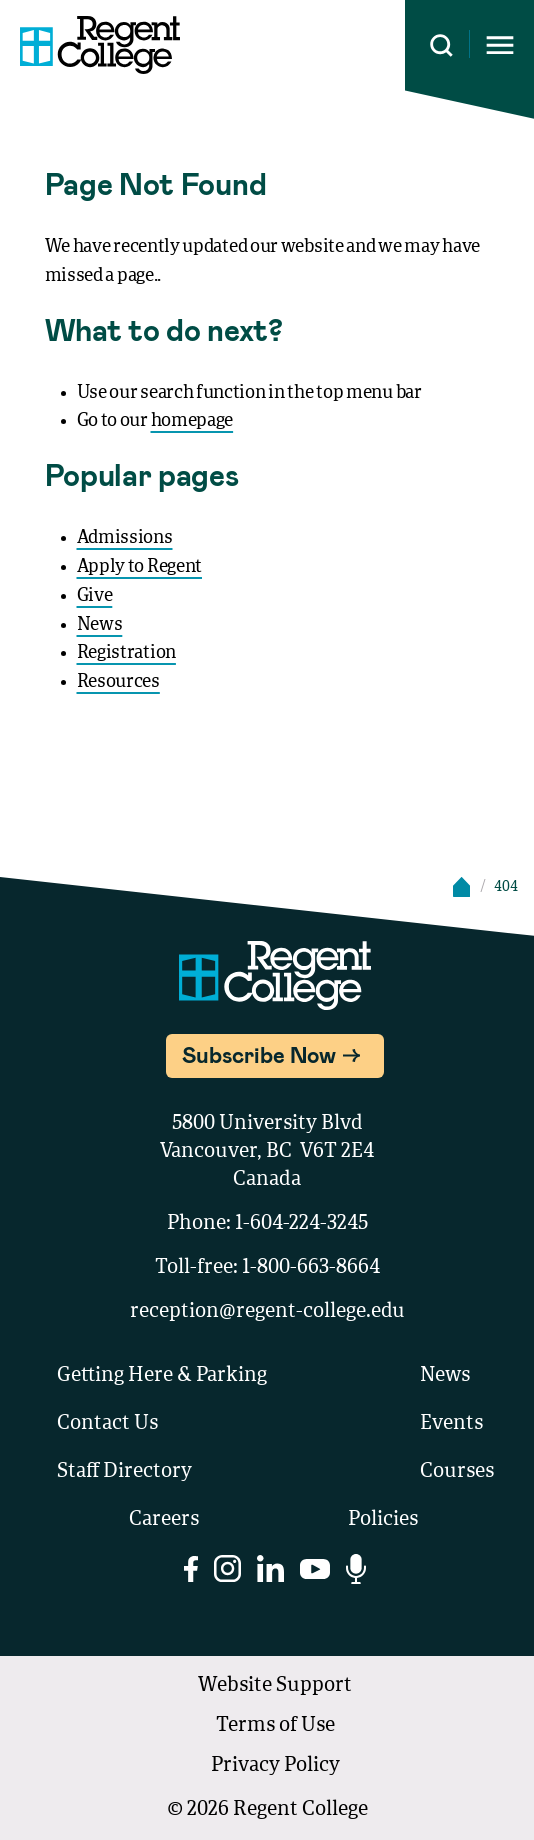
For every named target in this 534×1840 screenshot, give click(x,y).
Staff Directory (124, 1472)
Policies (383, 1520)
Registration (126, 653)
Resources (118, 682)
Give (95, 596)
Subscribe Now (259, 1054)
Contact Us (107, 1424)
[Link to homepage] (100, 45)
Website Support (275, 1686)
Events (451, 1424)
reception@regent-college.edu (267, 1312)
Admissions (125, 538)
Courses (457, 1472)
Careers (164, 1520)
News (100, 625)
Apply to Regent (140, 567)
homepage (192, 421)
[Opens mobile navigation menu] (500, 45)
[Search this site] (441, 45)
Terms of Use (275, 1726)
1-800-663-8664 (311, 1268)
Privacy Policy (275, 1766)
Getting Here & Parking (162, 1376)
